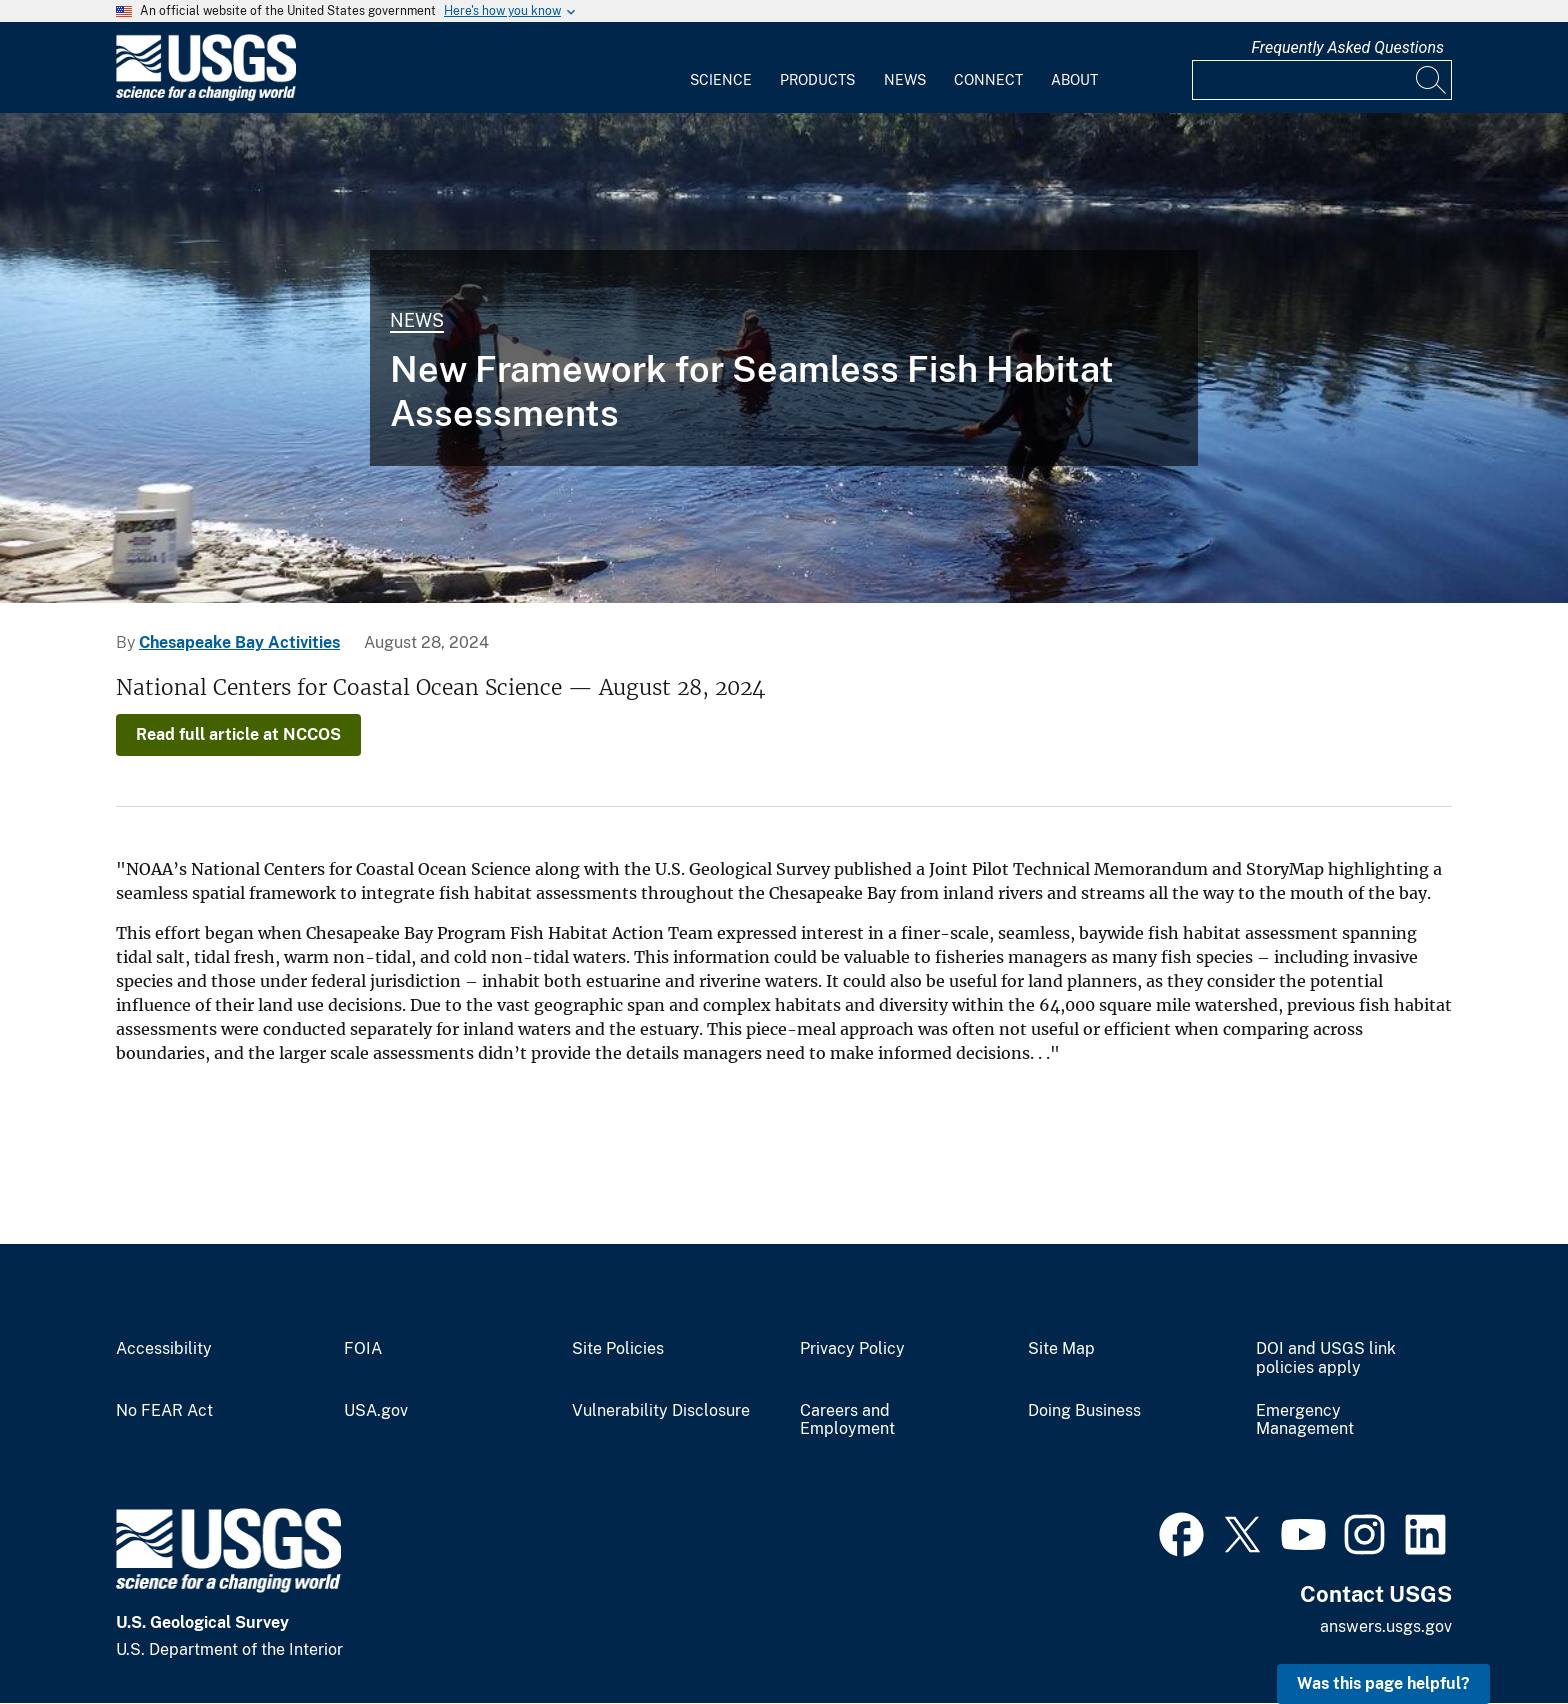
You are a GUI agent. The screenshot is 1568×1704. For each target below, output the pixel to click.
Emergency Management (1305, 1420)
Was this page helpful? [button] (1383, 1683)
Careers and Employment (847, 1420)
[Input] (1322, 80)
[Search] (1432, 80)
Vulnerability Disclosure (661, 1411)
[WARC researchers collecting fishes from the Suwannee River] (784, 358)
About (1074, 80)
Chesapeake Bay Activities (239, 642)
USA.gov (376, 1411)
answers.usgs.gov (1386, 1626)
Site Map (1061, 1349)
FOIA (363, 1349)
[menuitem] (721, 68)
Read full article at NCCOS (238, 734)
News (905, 80)
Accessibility (164, 1349)
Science (721, 80)
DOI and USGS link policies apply (1326, 1358)
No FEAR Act (164, 1411)
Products (817, 80)
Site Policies (618, 1349)
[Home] (206, 96)
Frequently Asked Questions (1347, 47)
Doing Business (1084, 1411)
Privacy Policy (852, 1349)
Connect (988, 80)
